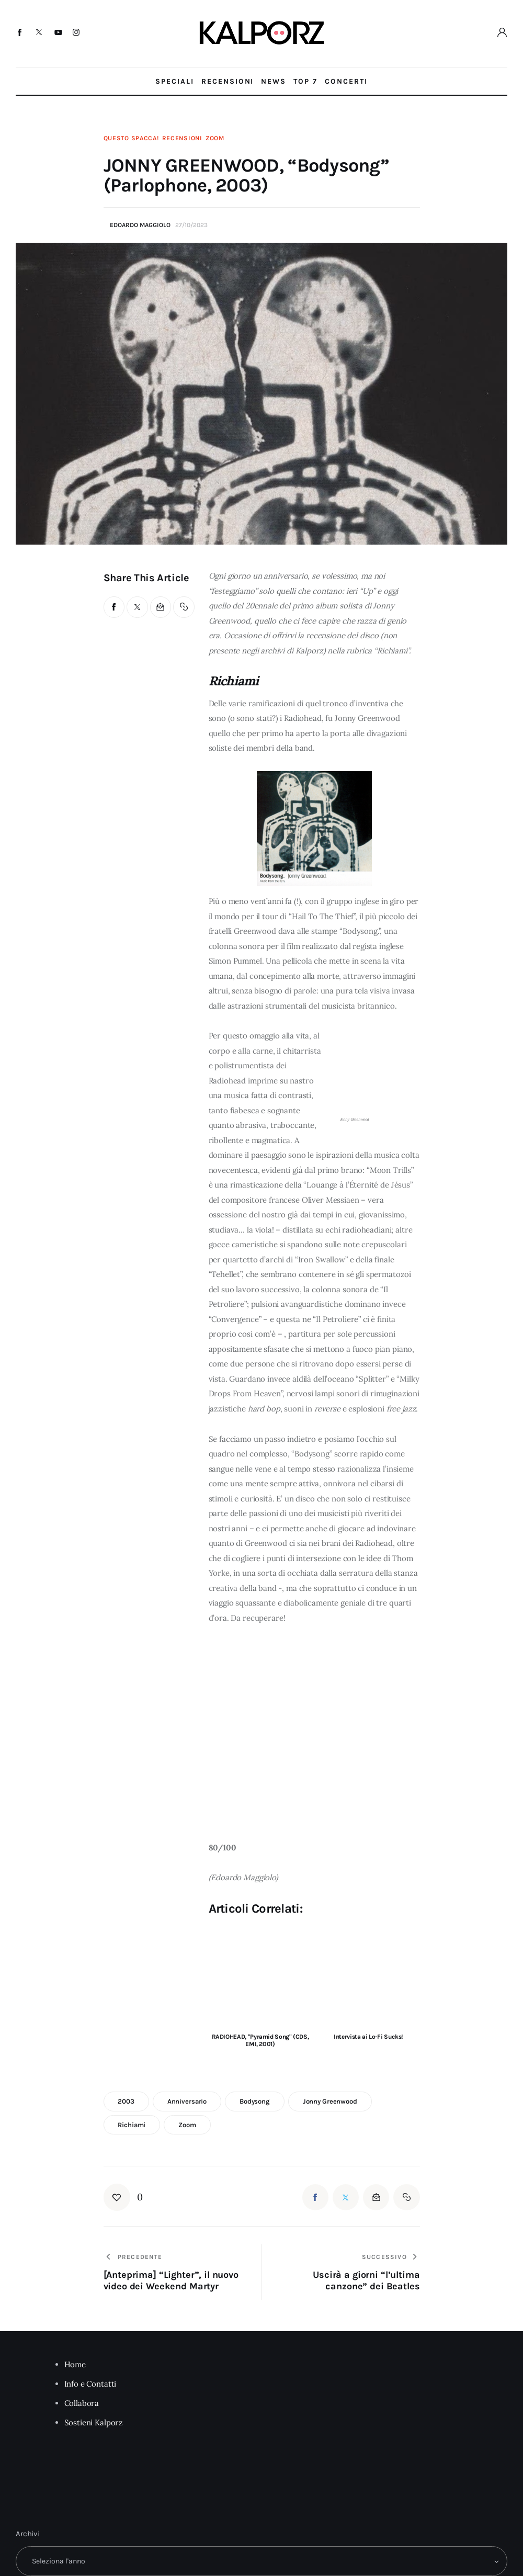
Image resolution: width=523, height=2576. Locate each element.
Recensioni (182, 138)
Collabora (81, 2403)
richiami (131, 2125)
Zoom (215, 138)
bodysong (255, 2101)
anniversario (187, 2101)
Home (75, 2364)
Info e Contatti (90, 2384)
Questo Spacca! (131, 138)
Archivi (28, 2533)
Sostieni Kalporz (93, 2422)
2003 (126, 2101)
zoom (187, 2125)
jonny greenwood (330, 2101)
